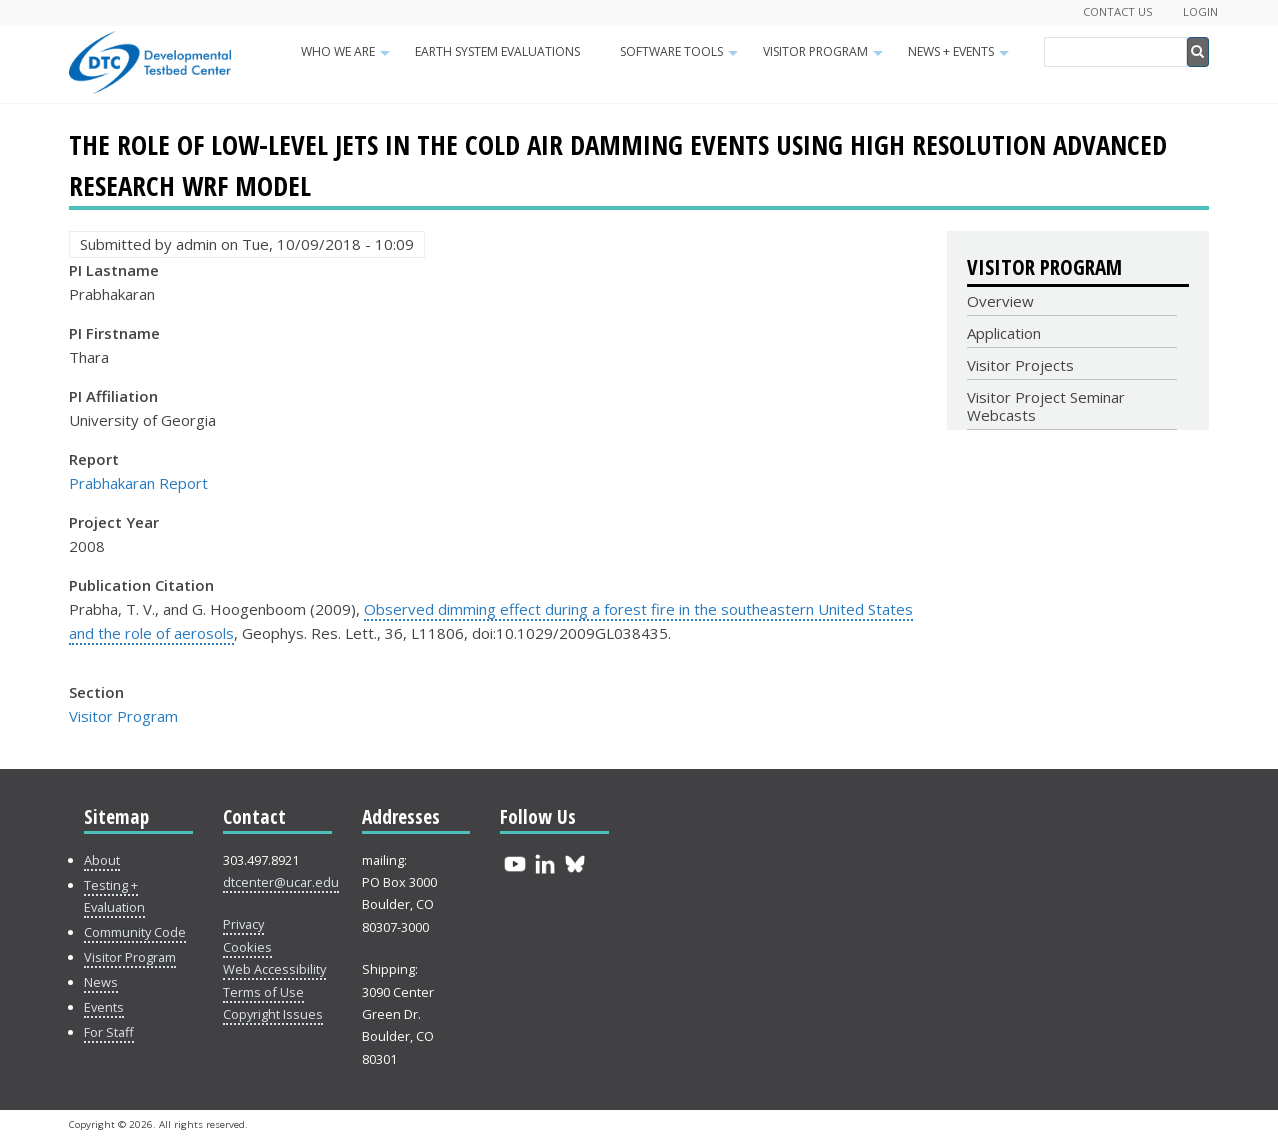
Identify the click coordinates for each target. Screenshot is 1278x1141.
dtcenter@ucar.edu (281, 882)
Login (1200, 11)
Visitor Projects (1020, 365)
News (101, 982)
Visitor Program (825, 58)
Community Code (135, 932)
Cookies (247, 947)
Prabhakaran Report (138, 483)
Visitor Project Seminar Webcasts (1046, 406)
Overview (1000, 301)
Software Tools (681, 58)
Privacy (243, 924)
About (102, 860)
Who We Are (348, 58)
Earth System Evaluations (497, 51)
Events (104, 1007)
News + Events (961, 58)
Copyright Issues (273, 1014)
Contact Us (1118, 11)
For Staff (109, 1032)
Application (1004, 333)
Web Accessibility (274, 969)
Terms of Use (263, 992)
